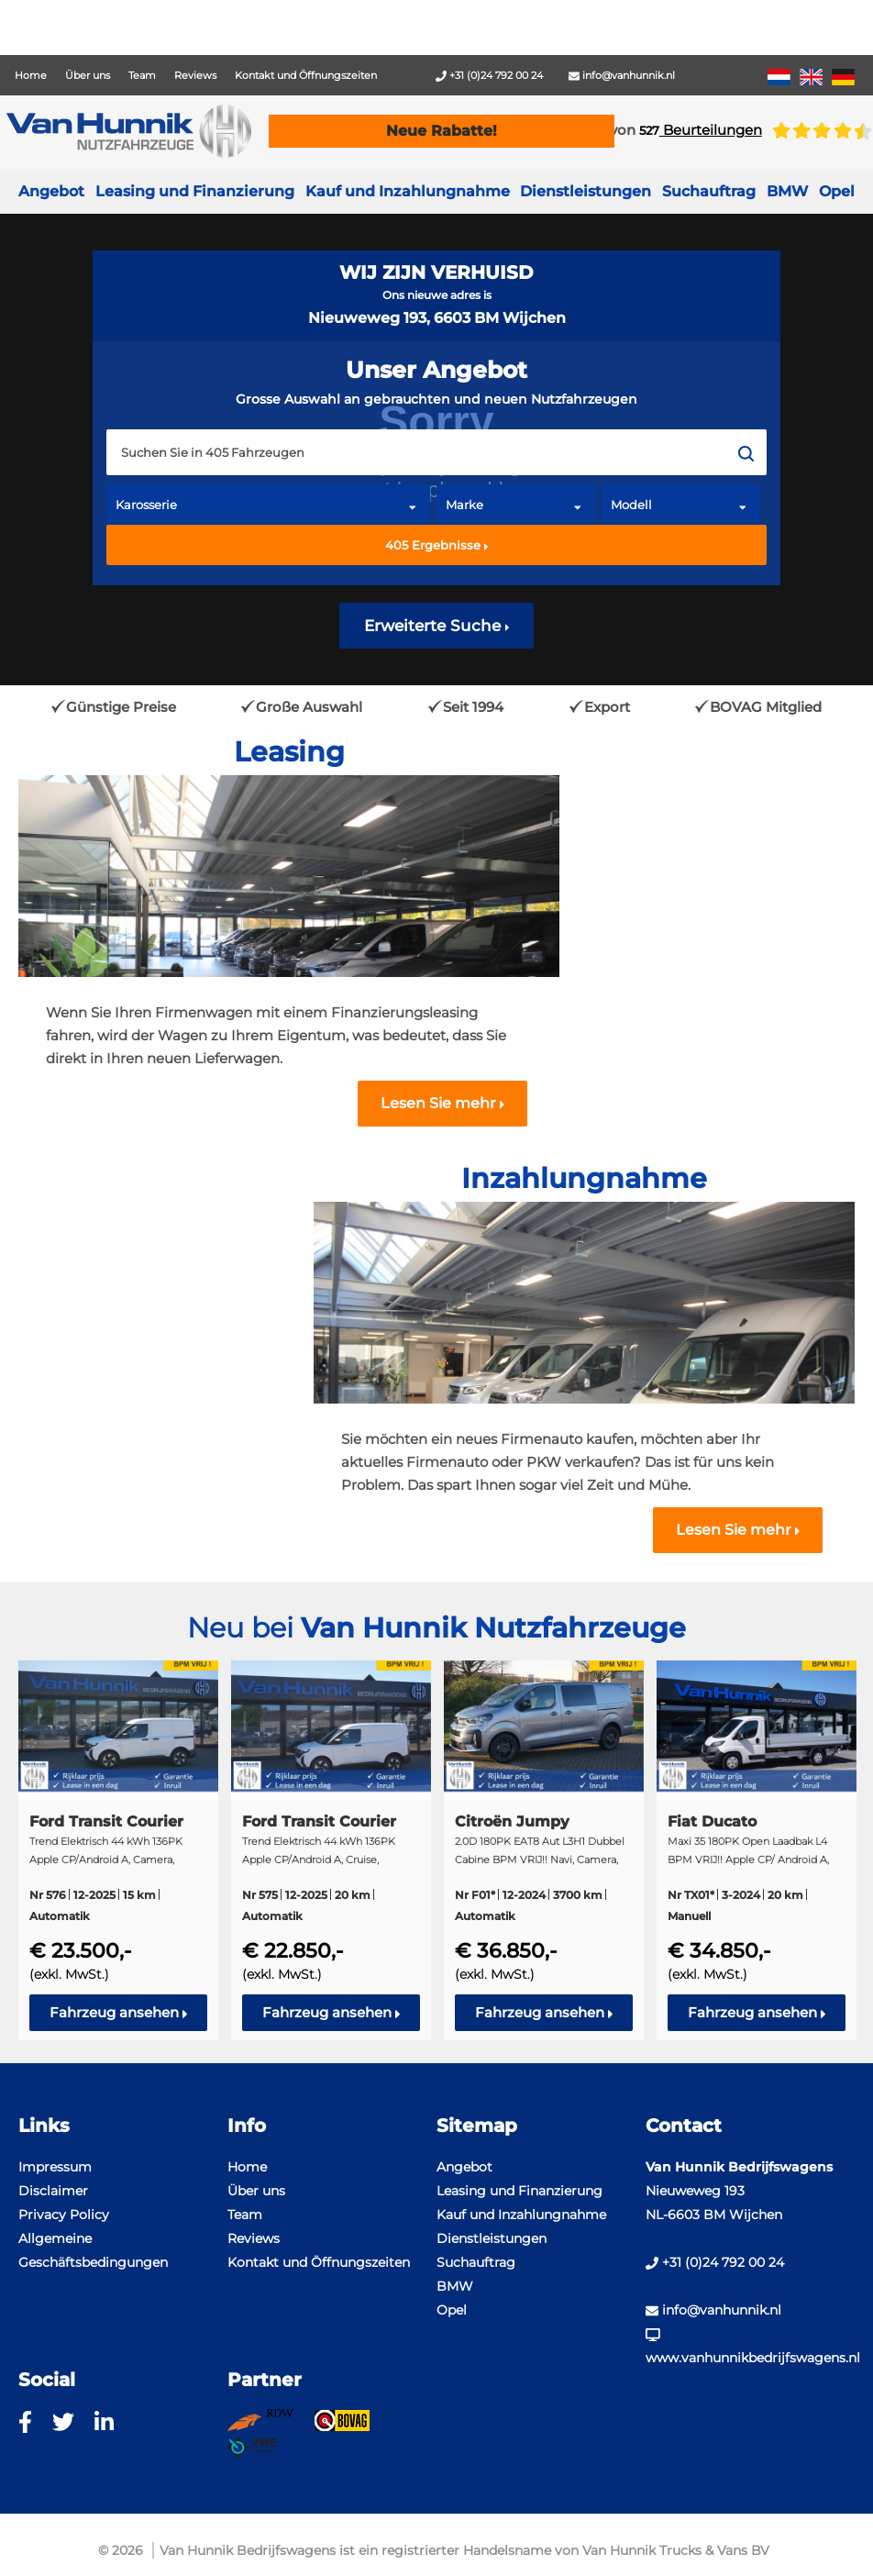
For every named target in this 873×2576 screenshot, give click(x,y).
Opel (451, 2310)
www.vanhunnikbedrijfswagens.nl (750, 2347)
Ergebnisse (437, 545)
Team (142, 75)
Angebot (51, 191)
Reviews (195, 75)
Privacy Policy (63, 2214)
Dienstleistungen (491, 2238)
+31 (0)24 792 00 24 (489, 75)
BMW (454, 2286)
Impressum (55, 2167)
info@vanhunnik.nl (622, 75)
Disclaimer (53, 2190)
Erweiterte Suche (437, 625)
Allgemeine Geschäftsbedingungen (93, 2250)
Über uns (87, 75)
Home (31, 75)
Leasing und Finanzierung (194, 191)
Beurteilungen (700, 130)
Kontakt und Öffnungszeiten (306, 75)
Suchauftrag (709, 191)
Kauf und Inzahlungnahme (407, 191)
